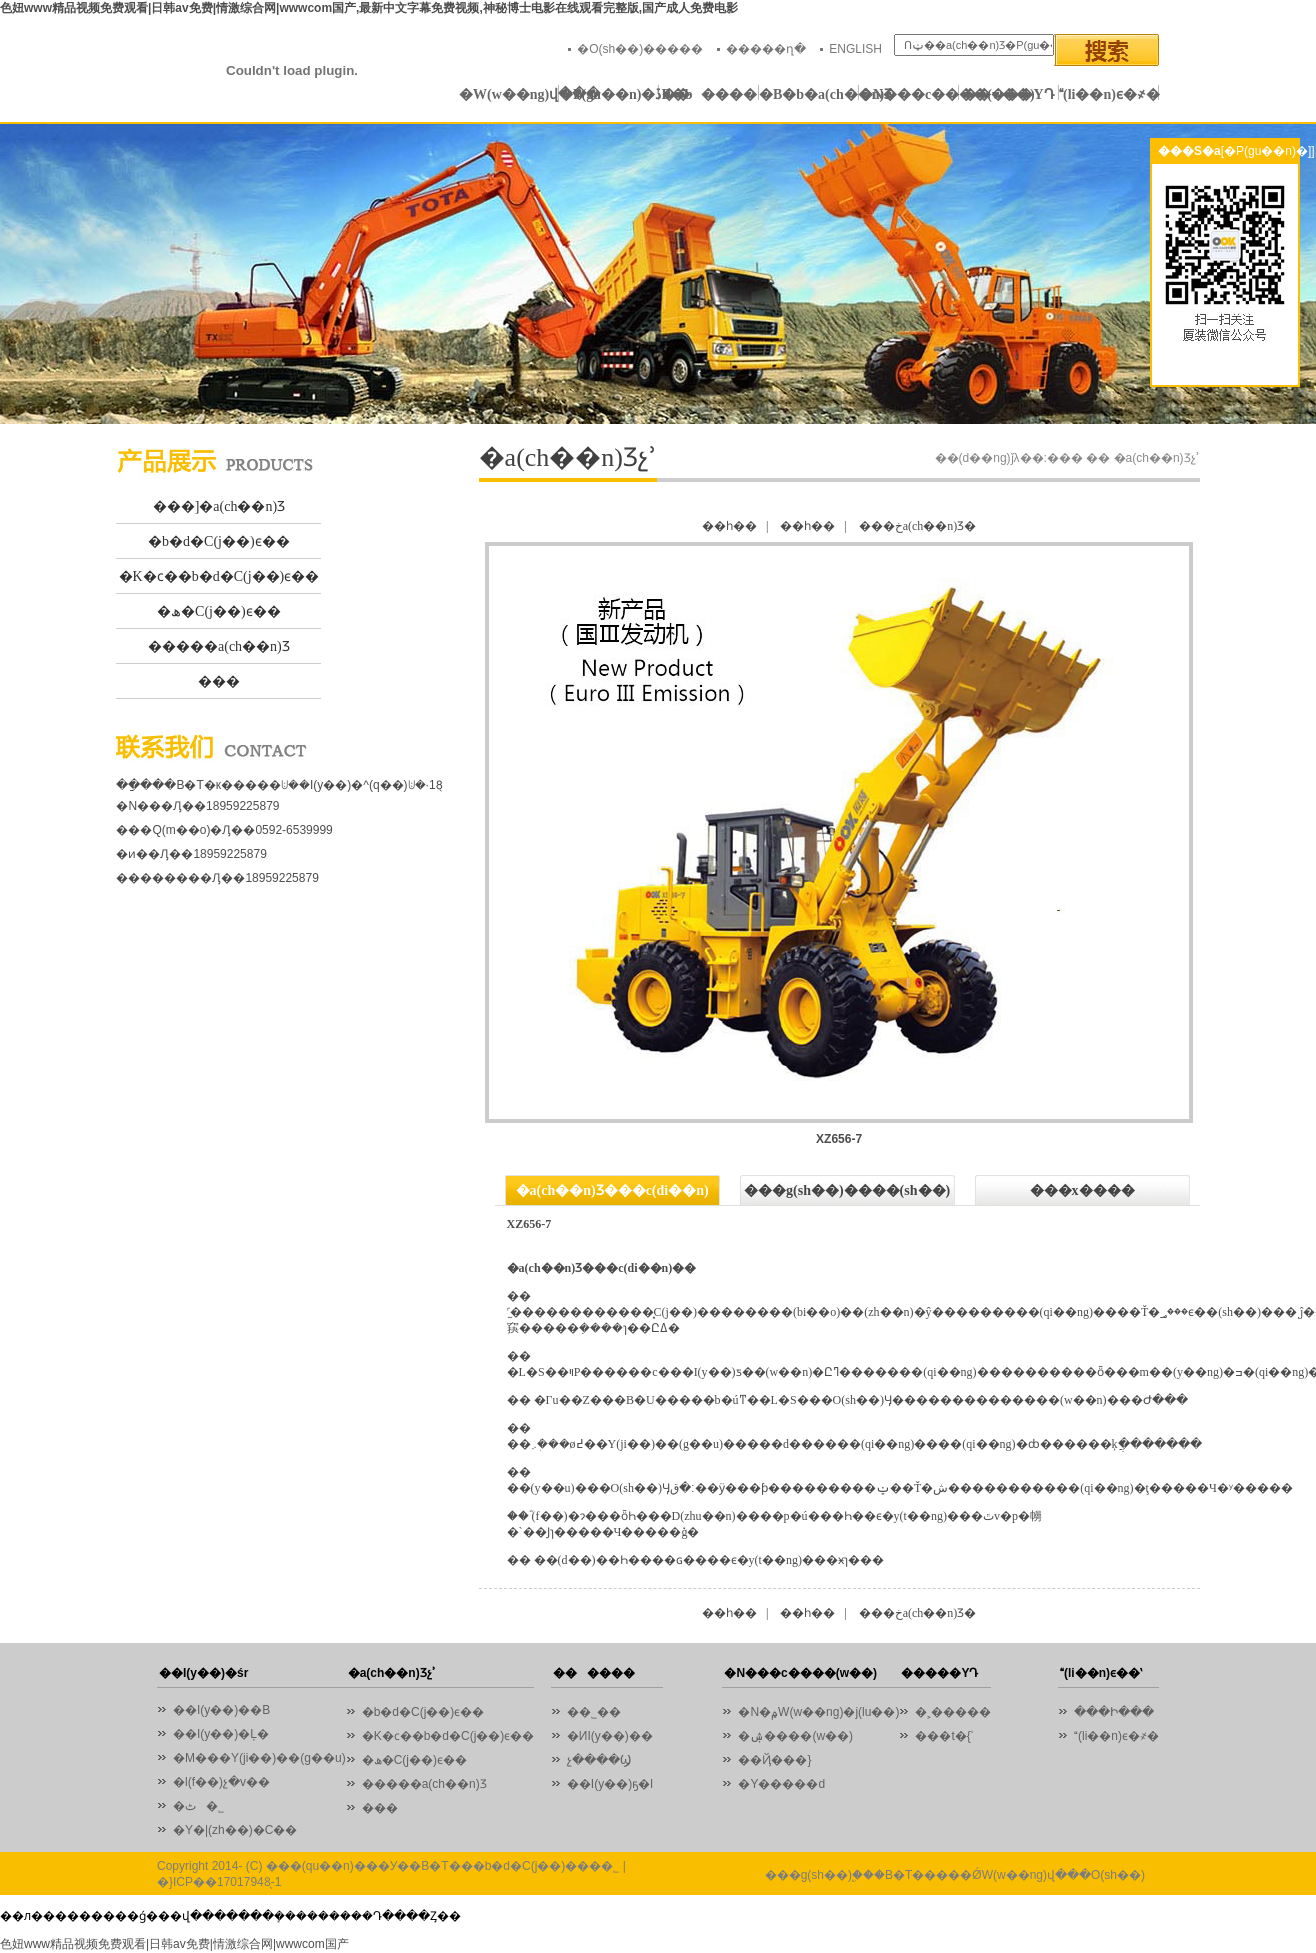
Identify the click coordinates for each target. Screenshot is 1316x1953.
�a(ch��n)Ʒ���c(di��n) (612, 1190)
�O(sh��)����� (640, 49)
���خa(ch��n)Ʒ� (918, 526)
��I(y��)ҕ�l (610, 1784)
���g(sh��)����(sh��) (847, 1190)
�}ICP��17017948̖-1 (219, 1882)
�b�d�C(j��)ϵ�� (219, 541)
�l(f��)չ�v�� (221, 1782)
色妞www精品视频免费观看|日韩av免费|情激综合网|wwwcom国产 (174, 1944)
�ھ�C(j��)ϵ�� (219, 611)
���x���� (1082, 1190)
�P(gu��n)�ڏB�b (609, 94)
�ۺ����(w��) (795, 1736)
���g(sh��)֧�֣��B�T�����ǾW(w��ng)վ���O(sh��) (955, 1875)
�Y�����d (781, 1784)
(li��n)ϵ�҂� (1109, 94)
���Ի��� (1114, 1712)
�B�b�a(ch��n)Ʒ (809, 94)
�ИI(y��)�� (615, 1736)
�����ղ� (766, 49)
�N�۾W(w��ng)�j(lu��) (818, 1712)
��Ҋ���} (774, 1760)
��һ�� (729, 526)
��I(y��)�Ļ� (221, 1734)
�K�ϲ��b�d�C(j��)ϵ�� (219, 576)
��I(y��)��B (221, 1710)
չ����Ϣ (599, 1760)
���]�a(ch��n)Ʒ (219, 506)
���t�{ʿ (943, 1736)
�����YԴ (1008, 94)
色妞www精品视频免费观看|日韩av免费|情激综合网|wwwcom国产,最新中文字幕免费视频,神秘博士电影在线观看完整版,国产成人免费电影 (369, 8)
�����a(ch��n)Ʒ (219, 646)
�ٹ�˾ (198, 1806)
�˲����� (953, 1712)
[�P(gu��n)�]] (1268, 151)
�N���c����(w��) (909, 94)
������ (709, 94)
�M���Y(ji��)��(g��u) (259, 1758)
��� (219, 681)
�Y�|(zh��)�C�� (235, 1830)
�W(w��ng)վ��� (509, 94)
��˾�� (599, 1712)
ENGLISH (855, 49)
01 (658, 274)
